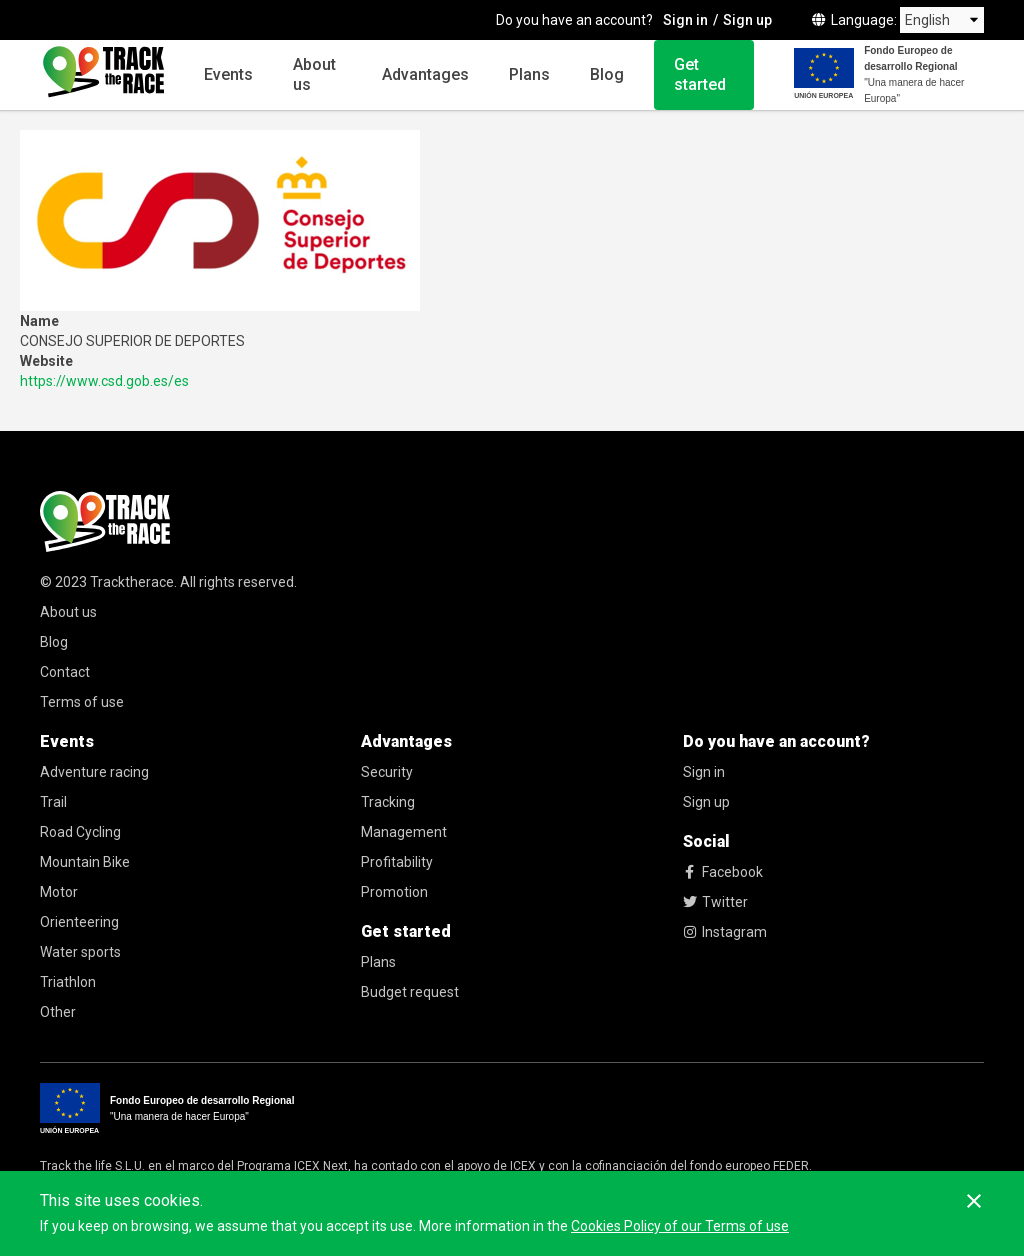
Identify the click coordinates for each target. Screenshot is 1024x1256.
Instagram (725, 932)
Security (387, 772)
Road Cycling (80, 832)
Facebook (723, 872)
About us (314, 74)
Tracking (388, 802)
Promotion (394, 892)
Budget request (410, 992)
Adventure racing (94, 772)
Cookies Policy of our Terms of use (680, 1226)
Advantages (425, 74)
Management (404, 832)
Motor (59, 892)
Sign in (685, 20)
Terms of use (82, 702)
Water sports (80, 952)
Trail (53, 802)
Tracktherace (132, 582)
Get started (700, 74)
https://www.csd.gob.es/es (104, 381)
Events (228, 74)
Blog (607, 74)
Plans (529, 74)
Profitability (397, 862)
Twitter (715, 902)
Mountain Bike (85, 862)
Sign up (747, 20)
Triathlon (68, 982)
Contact (65, 672)
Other (58, 1012)
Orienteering (79, 922)
